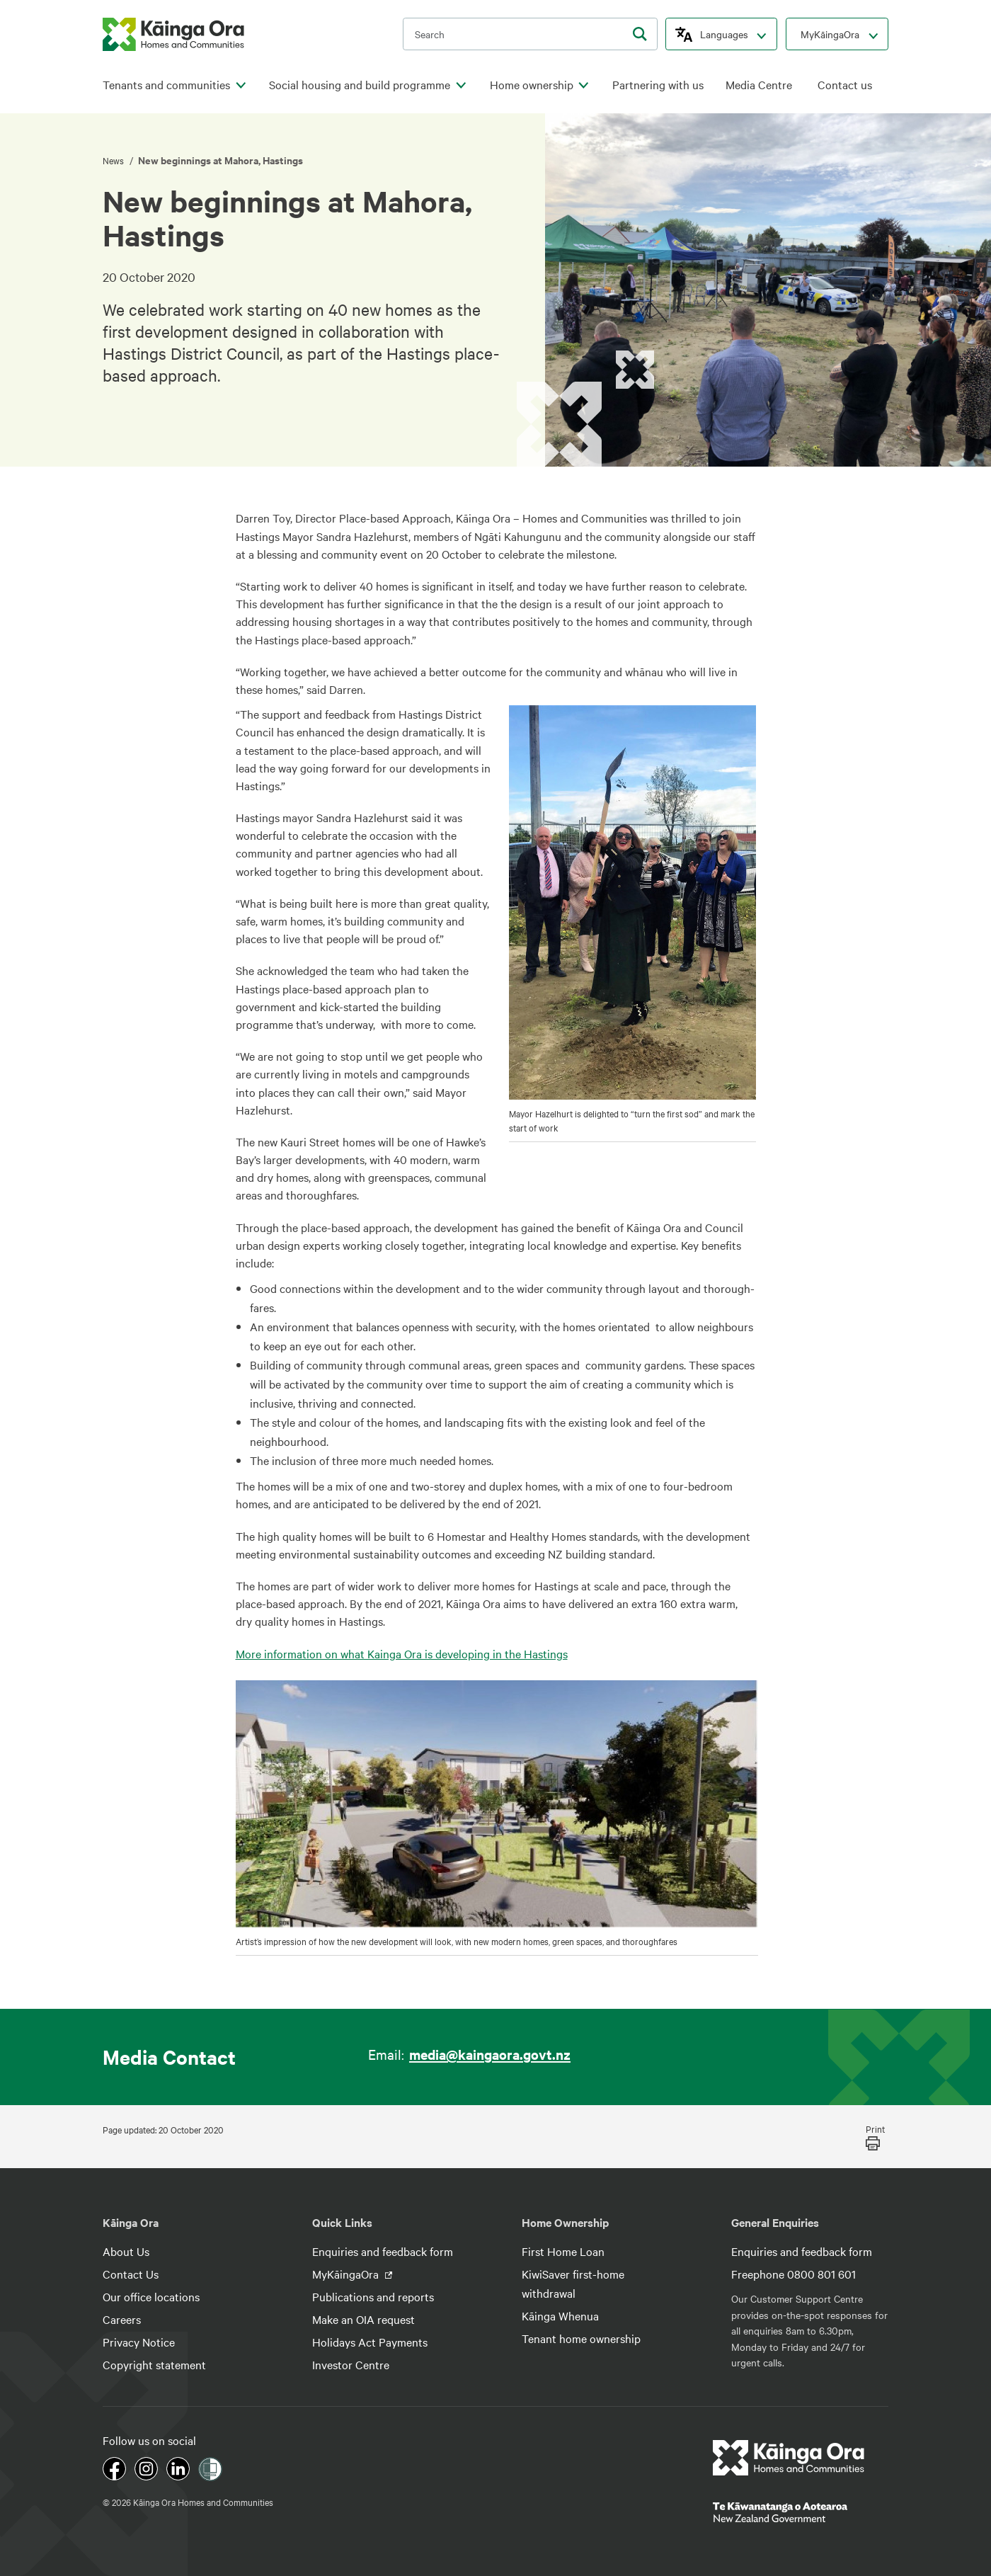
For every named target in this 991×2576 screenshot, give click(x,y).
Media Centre (759, 84)
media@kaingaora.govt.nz (490, 2054)
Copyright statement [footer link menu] (154, 2364)
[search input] (530, 34)
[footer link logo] (789, 2457)
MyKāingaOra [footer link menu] (347, 2273)
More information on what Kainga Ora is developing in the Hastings (402, 1653)
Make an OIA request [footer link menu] (363, 2319)
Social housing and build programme (359, 84)
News (114, 160)
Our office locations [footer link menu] (151, 2296)
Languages (724, 34)
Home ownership (531, 84)
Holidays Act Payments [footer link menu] (370, 2341)
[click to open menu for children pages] (241, 86)
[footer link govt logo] (800, 2512)
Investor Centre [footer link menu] (350, 2364)
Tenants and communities (166, 84)
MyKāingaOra (830, 34)
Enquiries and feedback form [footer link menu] (382, 2251)
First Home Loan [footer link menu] (563, 2251)
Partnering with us (658, 84)
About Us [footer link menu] (126, 2251)
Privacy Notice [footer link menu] (139, 2341)
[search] (640, 34)
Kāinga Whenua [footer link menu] (560, 2315)
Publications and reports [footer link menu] (373, 2296)
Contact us (845, 84)
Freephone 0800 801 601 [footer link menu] (793, 2273)
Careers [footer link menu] (122, 2319)
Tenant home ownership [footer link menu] (581, 2338)
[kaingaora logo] (173, 34)
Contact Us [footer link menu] (131, 2273)
